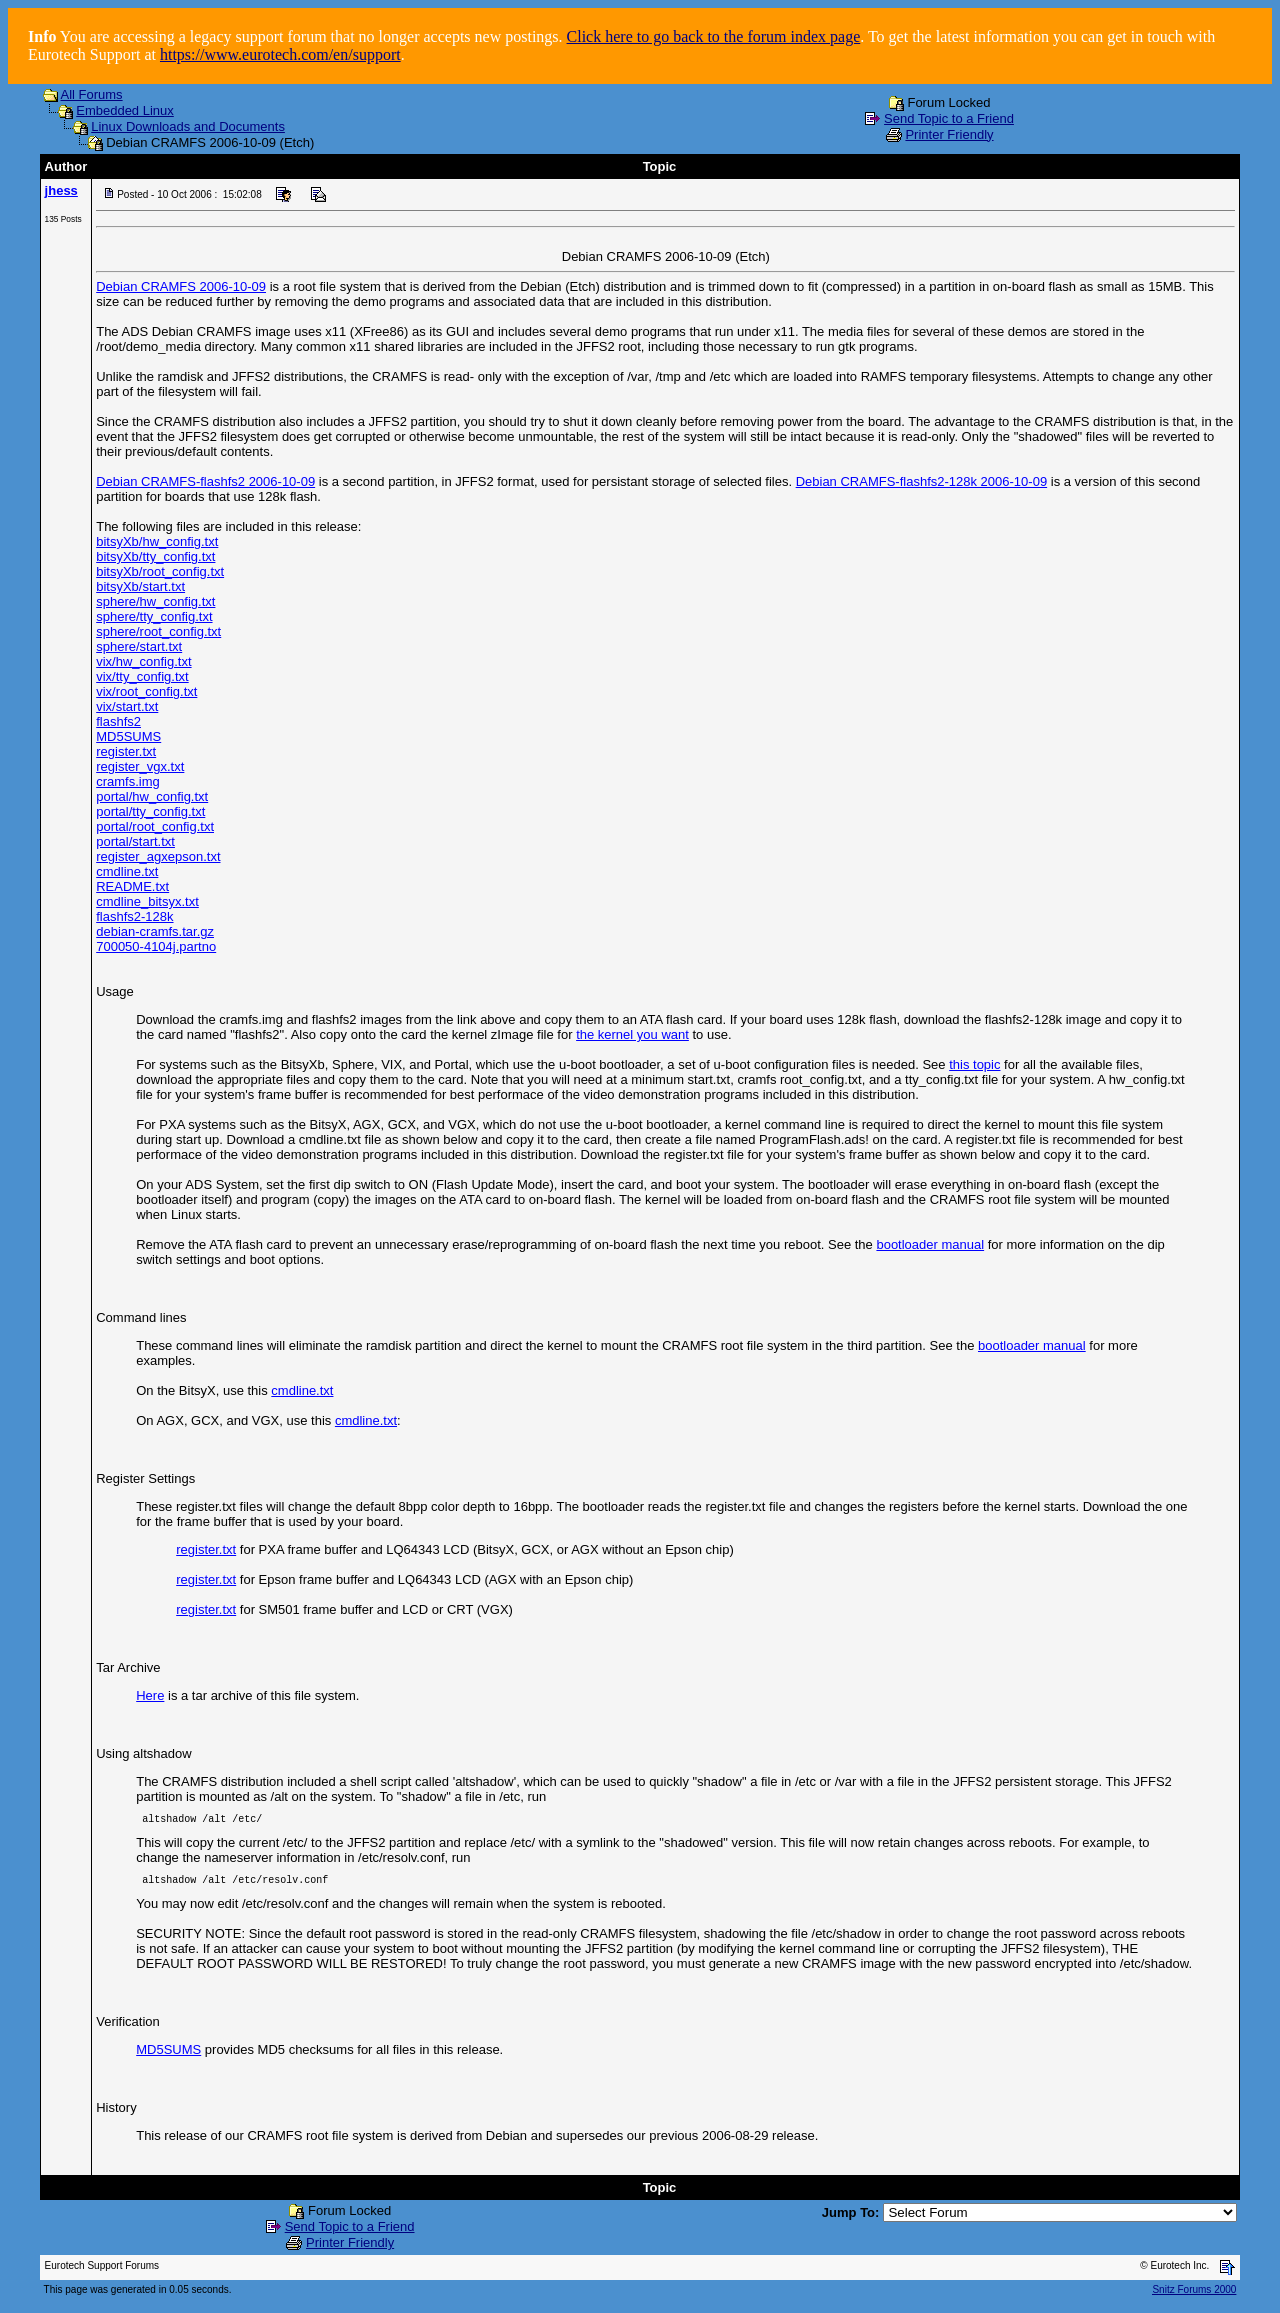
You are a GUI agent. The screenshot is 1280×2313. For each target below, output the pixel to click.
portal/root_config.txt (155, 826)
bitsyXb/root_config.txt (160, 571)
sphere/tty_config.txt (154, 616)
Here (150, 1695)
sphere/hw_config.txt (155, 601)
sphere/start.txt (139, 646)
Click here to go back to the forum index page (714, 36)
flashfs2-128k (134, 916)
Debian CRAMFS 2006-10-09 (181, 286)
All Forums (92, 94)
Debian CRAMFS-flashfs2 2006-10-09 (205, 481)
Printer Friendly (949, 134)
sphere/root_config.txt (158, 631)
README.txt (132, 886)
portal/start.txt (135, 841)
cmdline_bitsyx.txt (147, 901)
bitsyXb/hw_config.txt (157, 541)
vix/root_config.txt (146, 691)
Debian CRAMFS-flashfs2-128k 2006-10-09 (921, 481)
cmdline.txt (127, 871)
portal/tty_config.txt (150, 811)
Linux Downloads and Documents (188, 126)
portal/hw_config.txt (152, 796)
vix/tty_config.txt (142, 676)
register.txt (126, 751)
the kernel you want (632, 1034)
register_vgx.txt (140, 766)
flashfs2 (118, 721)
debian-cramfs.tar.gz (155, 931)
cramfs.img (128, 781)
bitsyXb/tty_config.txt (155, 556)
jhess (61, 190)
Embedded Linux (125, 110)
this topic (974, 1064)
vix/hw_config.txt (143, 661)
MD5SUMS (128, 736)
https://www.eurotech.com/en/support (280, 54)
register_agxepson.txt (158, 856)
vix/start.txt (127, 706)
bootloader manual (930, 1244)
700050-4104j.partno (156, 946)
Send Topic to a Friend (949, 118)
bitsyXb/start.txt (140, 586)
